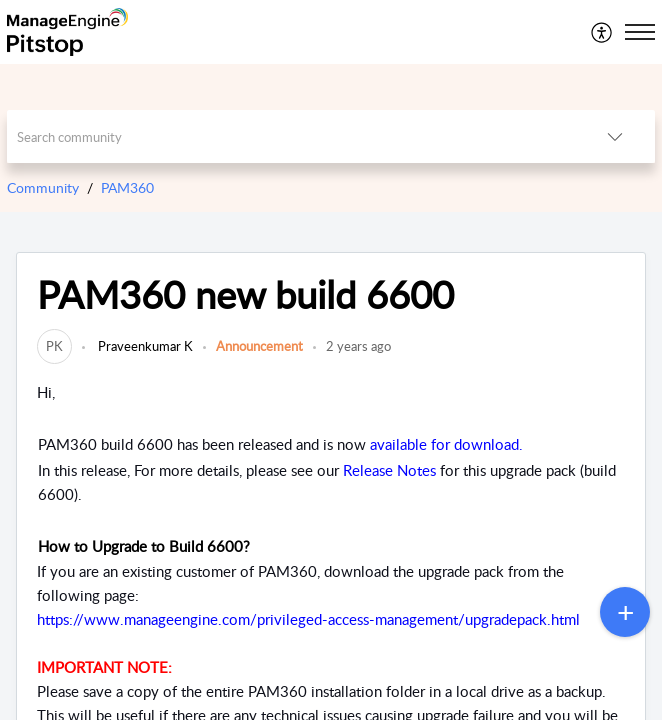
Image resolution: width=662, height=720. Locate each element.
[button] (602, 32)
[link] (54, 346)
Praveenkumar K (144, 346)
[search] (291, 136)
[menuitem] (602, 32)
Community (43, 187)
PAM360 (127, 187)
